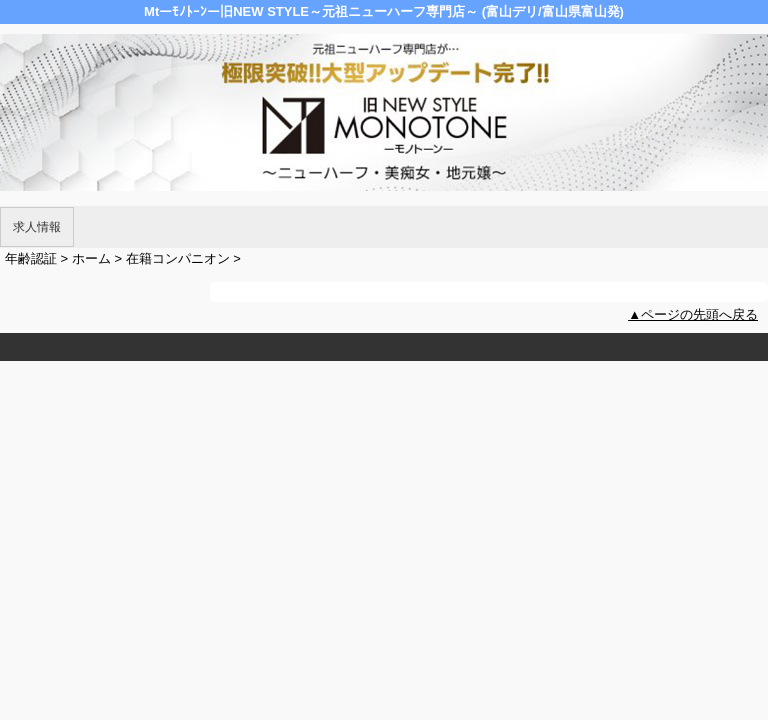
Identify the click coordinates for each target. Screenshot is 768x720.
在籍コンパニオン (178, 258)
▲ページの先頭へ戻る (693, 314)
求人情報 (37, 227)
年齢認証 (31, 258)
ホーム (91, 258)
